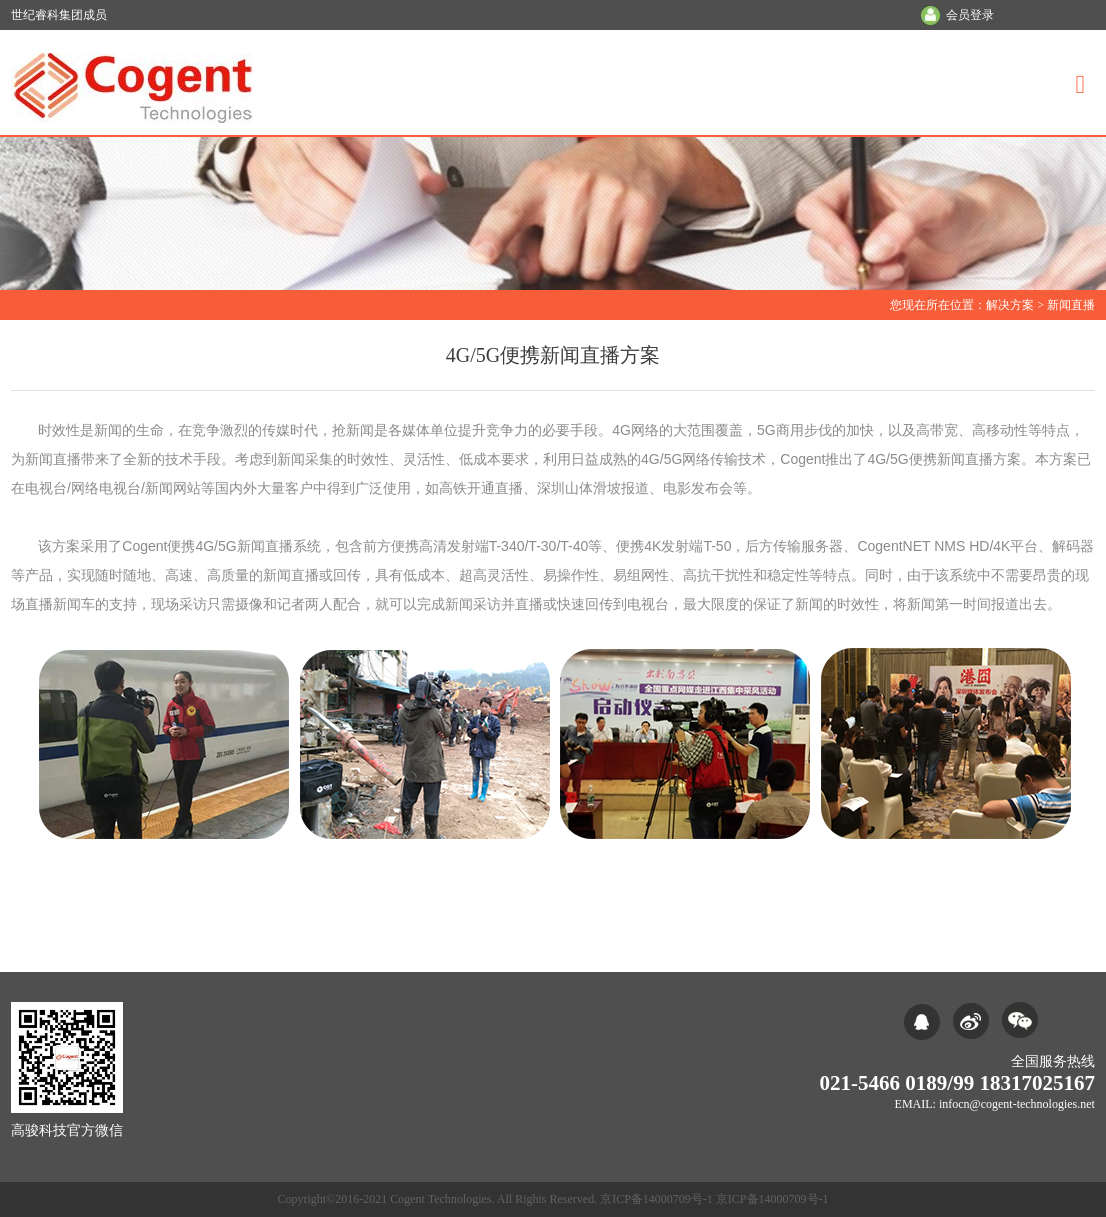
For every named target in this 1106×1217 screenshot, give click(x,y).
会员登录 (970, 15)
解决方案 (1010, 305)
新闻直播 (1071, 305)
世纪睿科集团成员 (59, 15)
